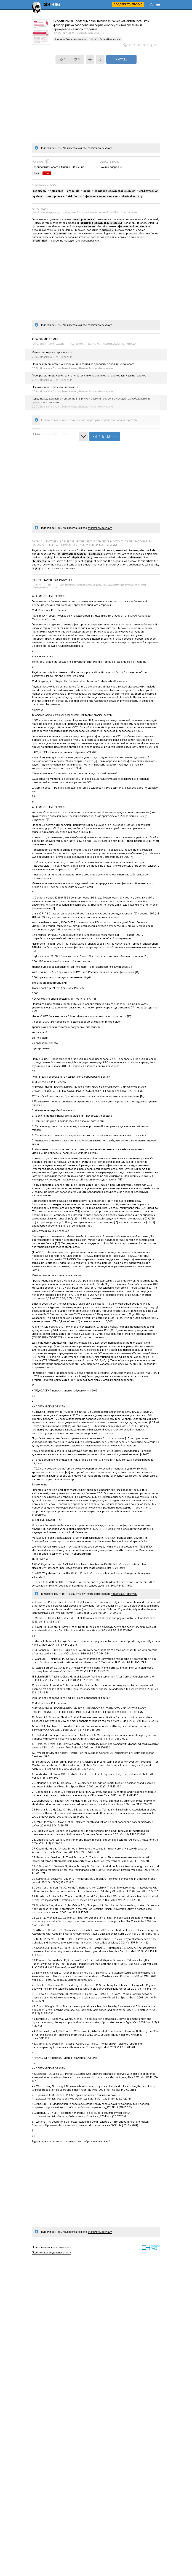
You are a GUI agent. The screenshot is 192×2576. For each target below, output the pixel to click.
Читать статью (104, 436)
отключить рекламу (100, 148)
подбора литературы (124, 1593)
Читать (121, 59)
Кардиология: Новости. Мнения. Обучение (58, 167)
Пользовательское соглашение (51, 2247)
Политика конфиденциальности (51, 2252)
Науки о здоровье (111, 167)
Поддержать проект (128, 4)
